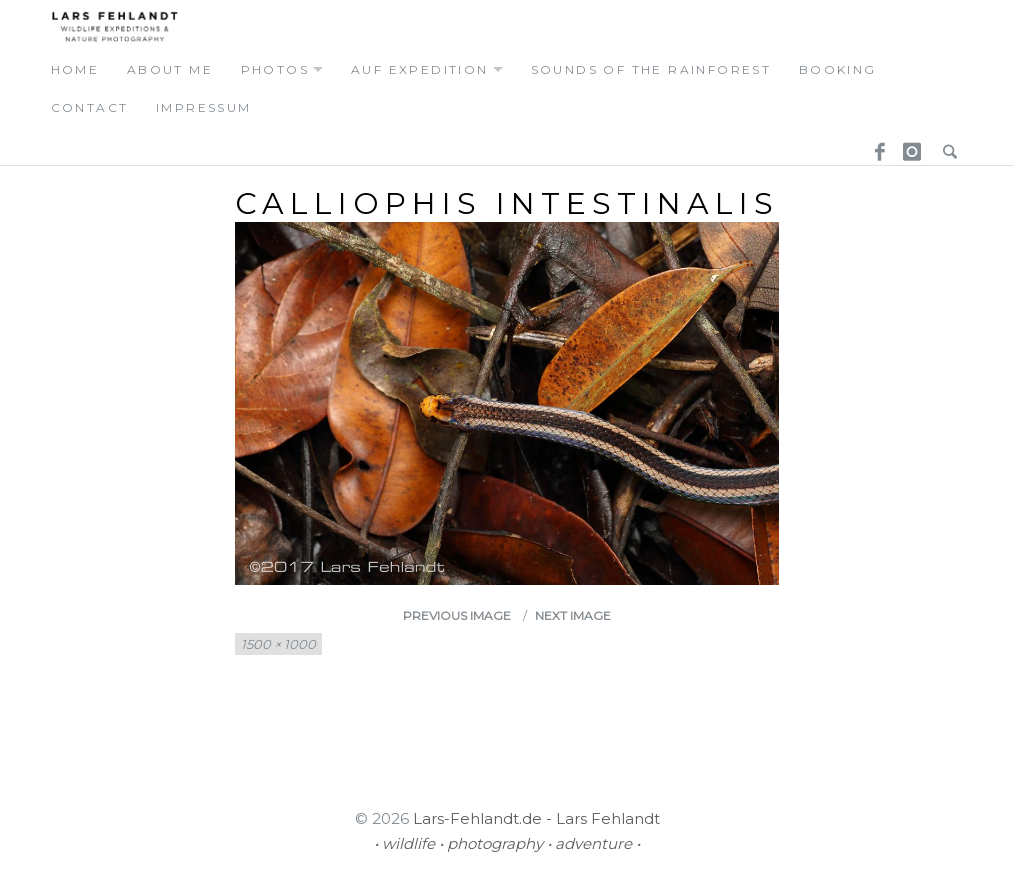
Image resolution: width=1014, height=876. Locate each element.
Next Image (573, 615)
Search (945, 145)
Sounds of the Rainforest (651, 69)
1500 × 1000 (278, 644)
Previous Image (457, 615)
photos (275, 69)
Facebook (873, 145)
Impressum (204, 107)
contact (90, 107)
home (75, 69)
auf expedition (420, 69)
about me (170, 69)
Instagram (909, 145)
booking (838, 69)
